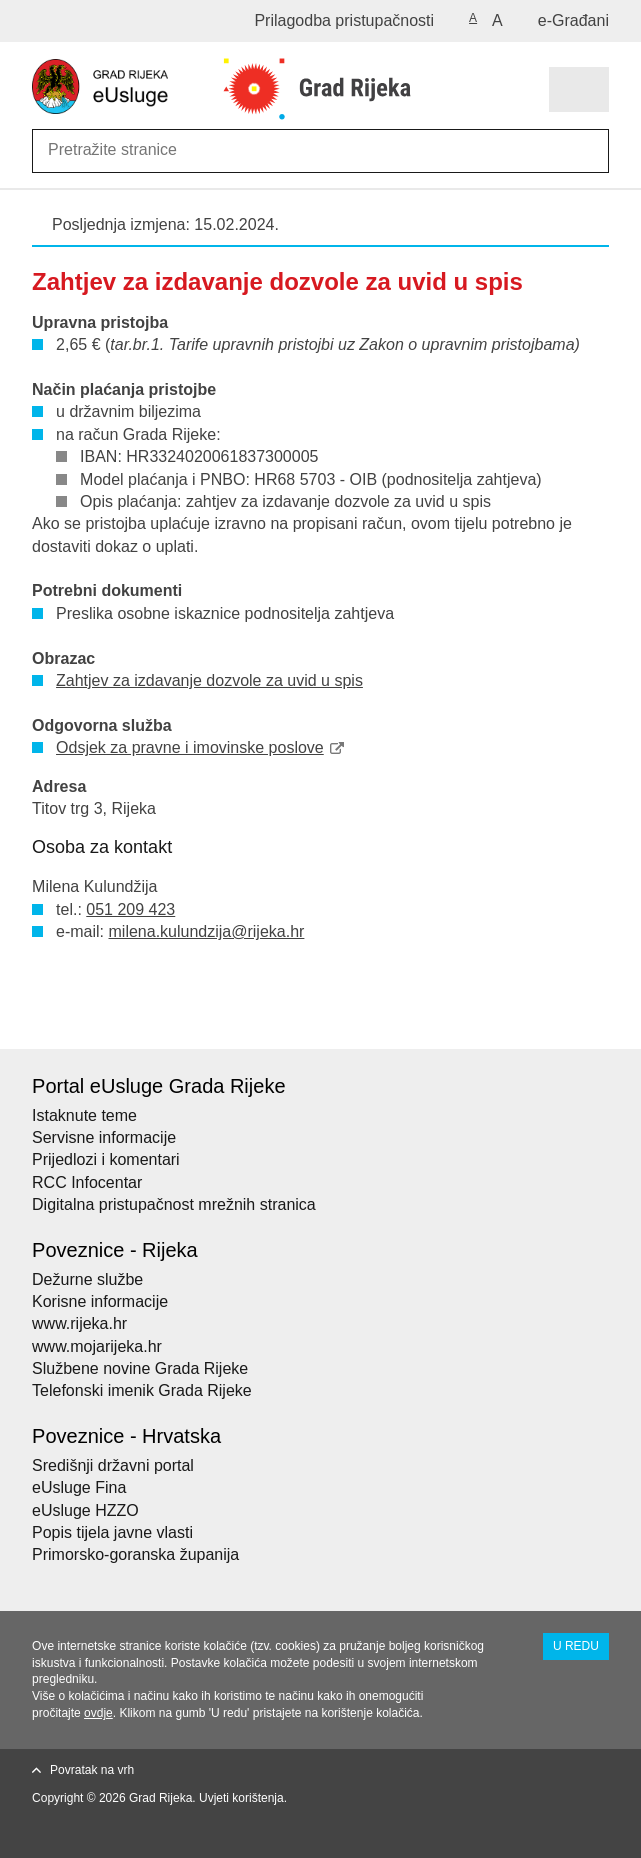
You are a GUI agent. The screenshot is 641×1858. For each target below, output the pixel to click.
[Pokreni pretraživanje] (589, 151)
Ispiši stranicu (42, 1017)
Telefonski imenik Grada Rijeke (142, 1390)
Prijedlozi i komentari (106, 1159)
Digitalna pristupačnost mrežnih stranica (174, 1204)
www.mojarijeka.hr (97, 1346)
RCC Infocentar (87, 1182)
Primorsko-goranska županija (135, 1554)
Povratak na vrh (92, 1770)
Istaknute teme (84, 1115)
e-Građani (573, 20)
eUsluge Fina (79, 1487)
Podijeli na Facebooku (85, 1017)
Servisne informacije (104, 1137)
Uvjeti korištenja (241, 1798)
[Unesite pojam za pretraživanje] (120, 149)
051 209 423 (130, 909)
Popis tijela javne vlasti (112, 1532)
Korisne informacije (100, 1301)
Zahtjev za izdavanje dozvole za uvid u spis (209, 680)
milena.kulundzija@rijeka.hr (207, 931)
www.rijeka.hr (79, 1323)
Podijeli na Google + (171, 1017)
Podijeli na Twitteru (128, 1017)
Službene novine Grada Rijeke (140, 1368)
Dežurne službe (87, 1279)
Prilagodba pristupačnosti (344, 20)
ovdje (98, 1713)
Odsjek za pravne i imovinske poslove (190, 747)
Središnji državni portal (113, 1465)
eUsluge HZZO (85, 1510)
